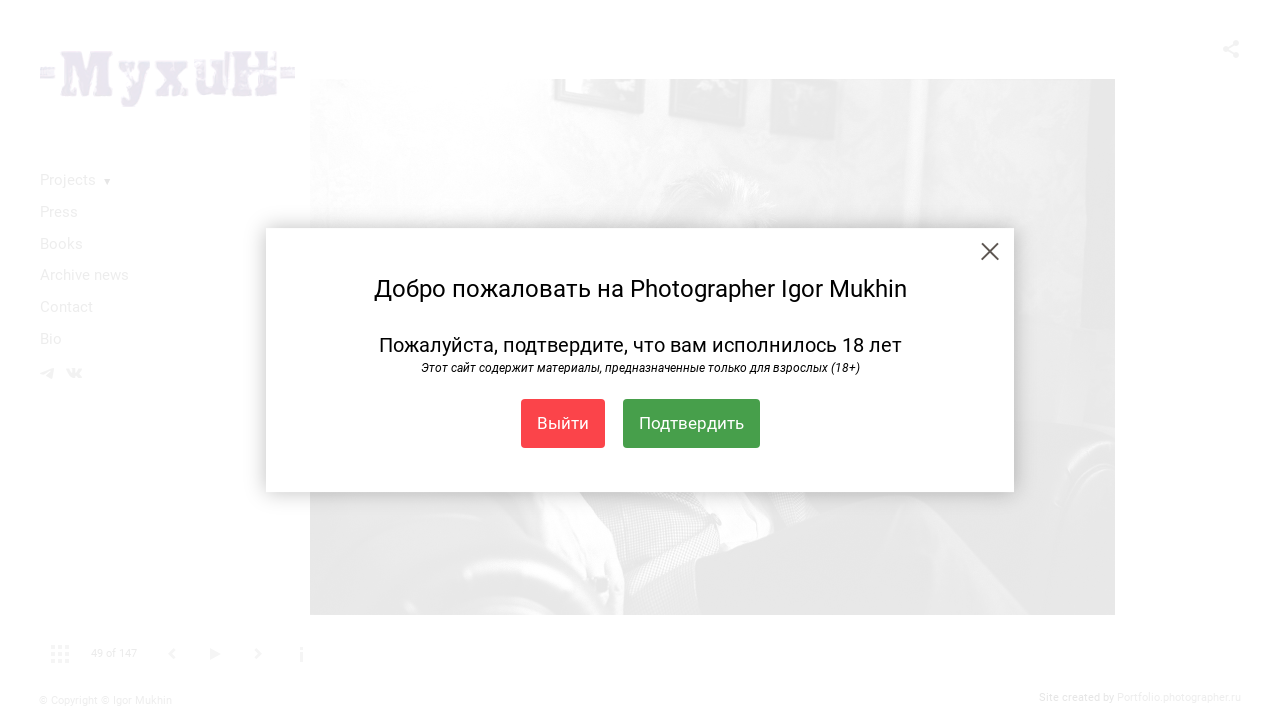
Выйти (563, 423)
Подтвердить (691, 423)
